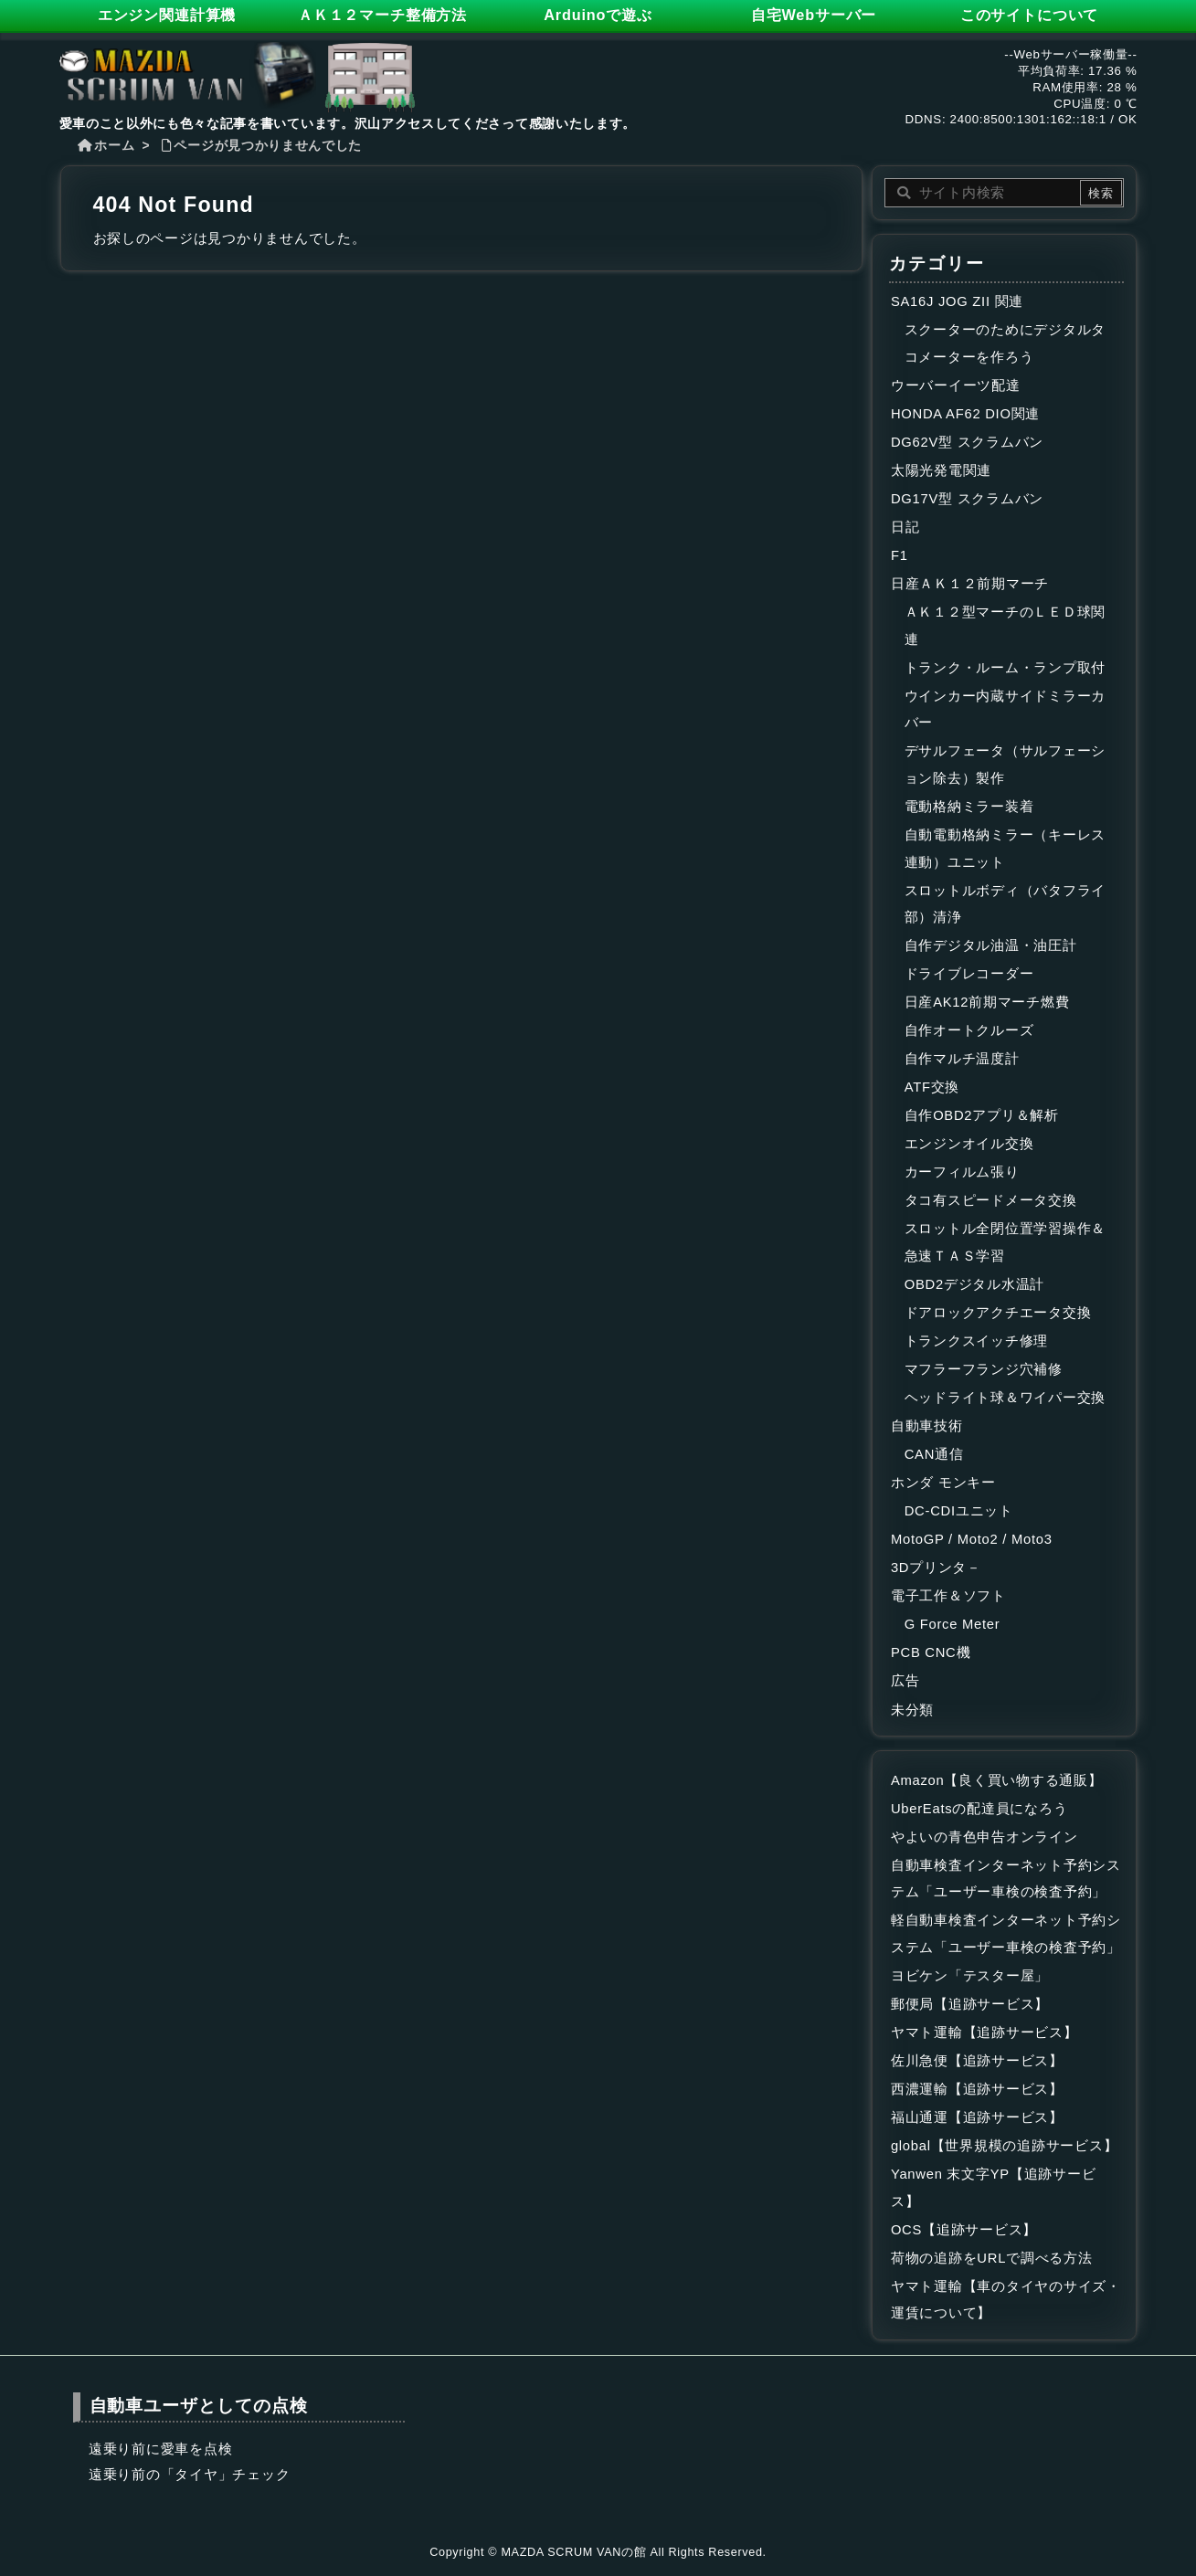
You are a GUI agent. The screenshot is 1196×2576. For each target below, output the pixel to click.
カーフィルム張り (962, 1172)
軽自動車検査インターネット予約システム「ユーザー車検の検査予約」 (1006, 1934)
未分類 (912, 1710)
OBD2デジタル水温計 (974, 1284)
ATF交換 (932, 1087)
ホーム (114, 146)
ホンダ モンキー (943, 1482)
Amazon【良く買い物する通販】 (997, 1780)
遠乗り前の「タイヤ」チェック (189, 2474)
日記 (905, 527)
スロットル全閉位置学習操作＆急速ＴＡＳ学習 (1005, 1242)
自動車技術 (927, 1426)
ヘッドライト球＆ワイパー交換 (1005, 1397)
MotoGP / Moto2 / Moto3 (972, 1539)
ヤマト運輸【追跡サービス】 (984, 2032)
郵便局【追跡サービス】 (970, 2004)
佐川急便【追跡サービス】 (977, 2060)
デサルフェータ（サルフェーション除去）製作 (1005, 765)
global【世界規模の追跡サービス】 (1004, 2145)
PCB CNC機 (930, 1652)
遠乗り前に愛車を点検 (160, 2449)
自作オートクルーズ (969, 1030)
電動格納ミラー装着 (969, 806)
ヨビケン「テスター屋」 (970, 1976)
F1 (899, 555)
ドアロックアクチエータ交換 (998, 1312)
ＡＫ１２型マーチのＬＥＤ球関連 (1005, 626)
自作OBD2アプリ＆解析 (982, 1115)
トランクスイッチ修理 (976, 1341)
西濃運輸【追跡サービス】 (977, 2089)
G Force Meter (952, 1624)
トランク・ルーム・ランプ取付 (1005, 667)
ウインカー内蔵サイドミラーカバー (1005, 710)
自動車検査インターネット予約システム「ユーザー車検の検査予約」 (1006, 1879)
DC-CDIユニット (959, 1511)
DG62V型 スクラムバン (967, 442)
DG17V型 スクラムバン (967, 498)
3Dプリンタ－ (936, 1567)
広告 (905, 1680)
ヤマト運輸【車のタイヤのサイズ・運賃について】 (1006, 2300)
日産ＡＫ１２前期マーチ (970, 583)
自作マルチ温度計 (962, 1058)
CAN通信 (934, 1454)
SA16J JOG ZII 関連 (957, 301)
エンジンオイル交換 (969, 1143)
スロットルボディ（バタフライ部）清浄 (1005, 904)
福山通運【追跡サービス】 (977, 2117)
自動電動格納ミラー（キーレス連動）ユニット (1005, 849)
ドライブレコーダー (969, 973)
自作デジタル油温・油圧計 (991, 945)
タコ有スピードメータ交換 (991, 1200)
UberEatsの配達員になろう (979, 1808)
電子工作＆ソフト (948, 1596)
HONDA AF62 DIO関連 (965, 413)
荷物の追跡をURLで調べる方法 (992, 2258)
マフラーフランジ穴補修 (984, 1369)
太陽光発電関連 (941, 470)
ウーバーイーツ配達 (956, 385)
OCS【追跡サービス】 (964, 2229)
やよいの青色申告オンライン (984, 1837)
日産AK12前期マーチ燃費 (987, 1002)
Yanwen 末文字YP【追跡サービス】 (993, 2188)
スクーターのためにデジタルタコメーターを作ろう (1005, 343)
